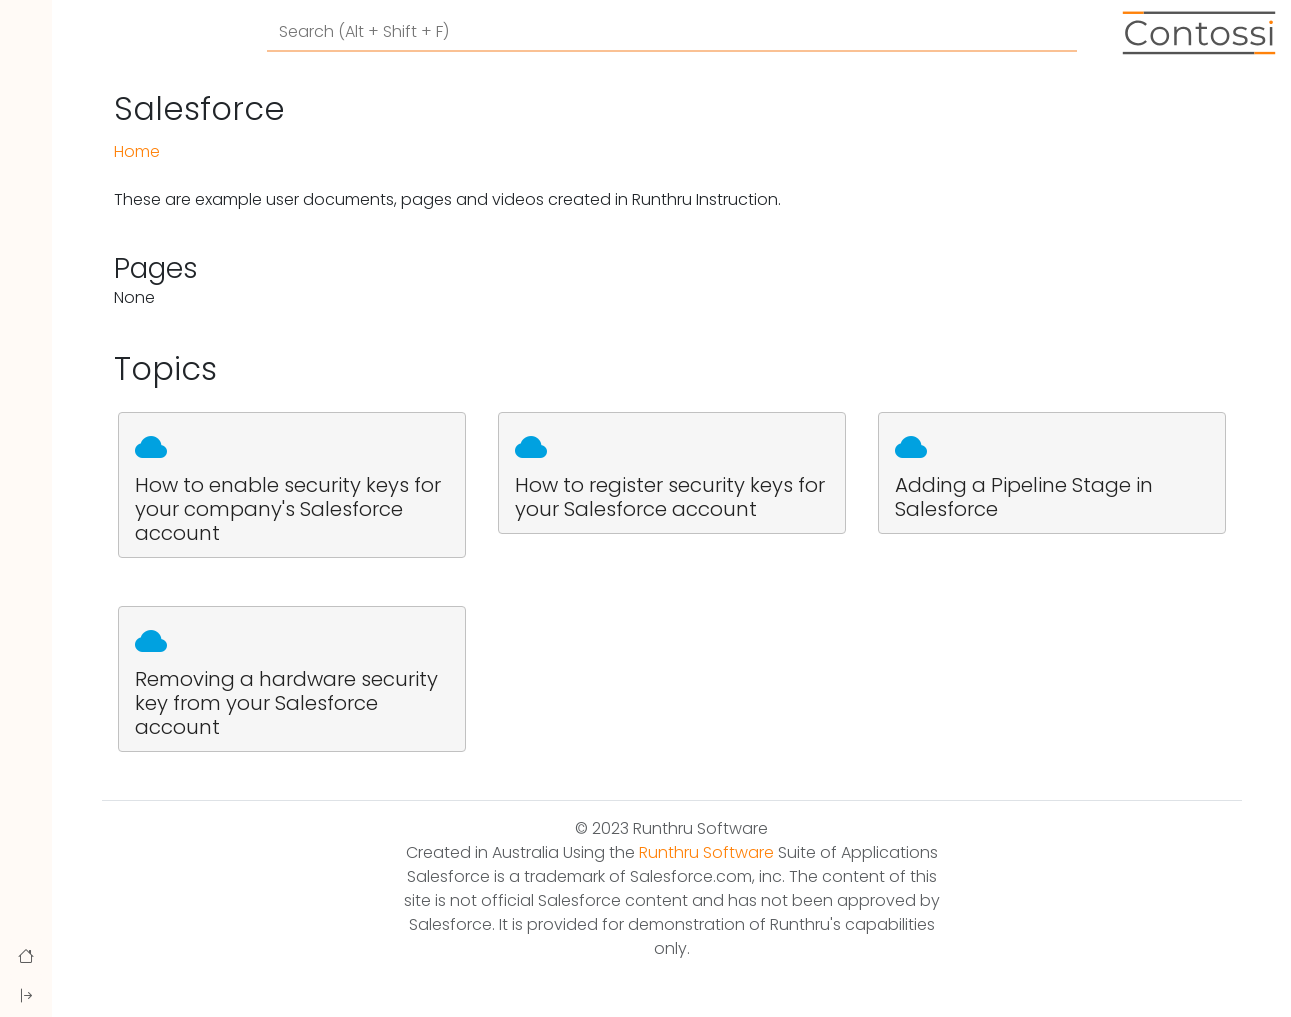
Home (137, 151)
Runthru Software (706, 852)
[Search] (672, 33)
